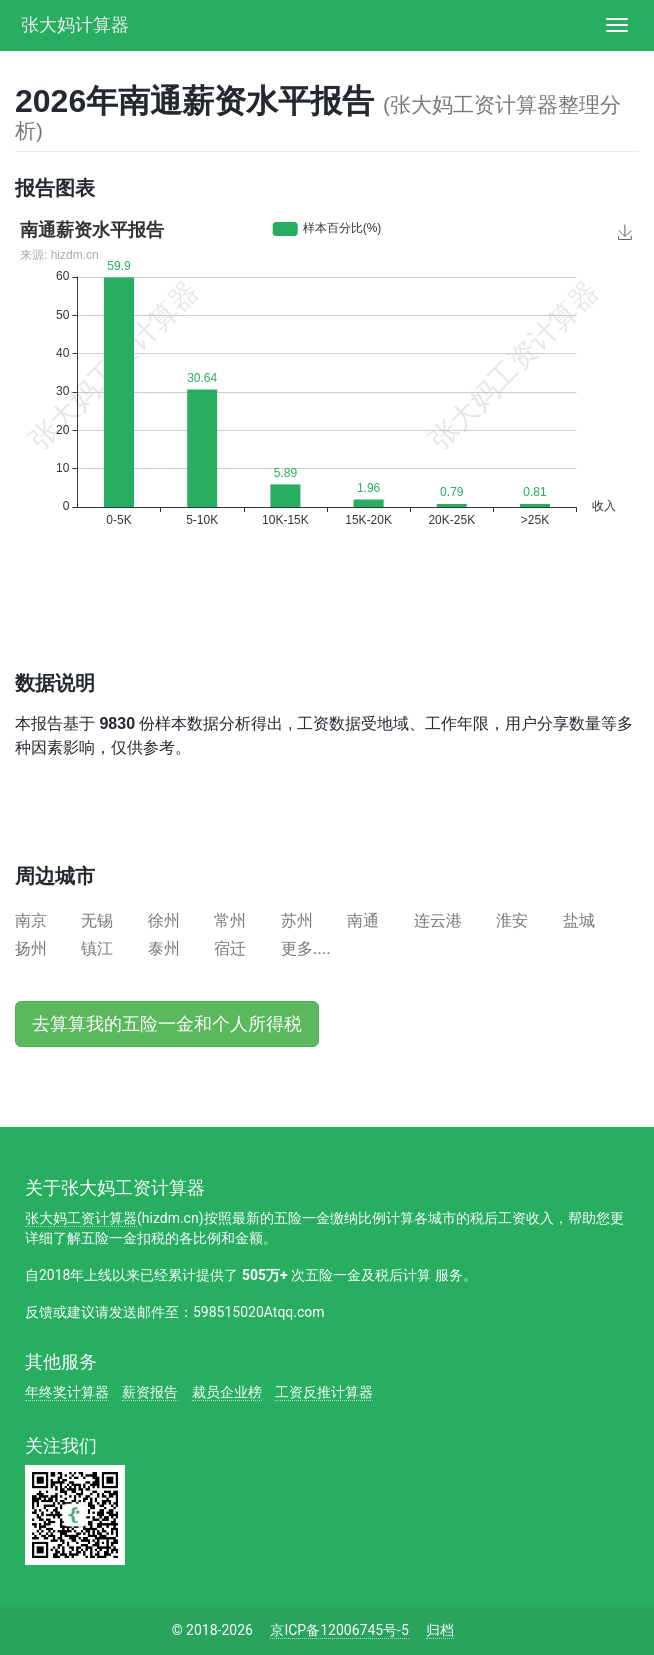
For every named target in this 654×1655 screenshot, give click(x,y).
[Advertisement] (249, 617)
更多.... (306, 948)
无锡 (97, 920)
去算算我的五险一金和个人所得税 (167, 1024)
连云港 (438, 920)
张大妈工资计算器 (81, 1218)
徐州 (164, 920)
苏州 (297, 920)
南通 (363, 920)
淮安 (512, 920)
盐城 (579, 920)
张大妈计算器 (75, 22)
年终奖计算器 (67, 1392)
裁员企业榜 (227, 1392)
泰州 (164, 948)
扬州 (31, 948)
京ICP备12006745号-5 (339, 1630)
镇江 (97, 948)
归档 (440, 1630)
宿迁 (230, 948)
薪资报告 (150, 1392)
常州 (230, 920)
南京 (31, 920)
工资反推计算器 (324, 1392)
